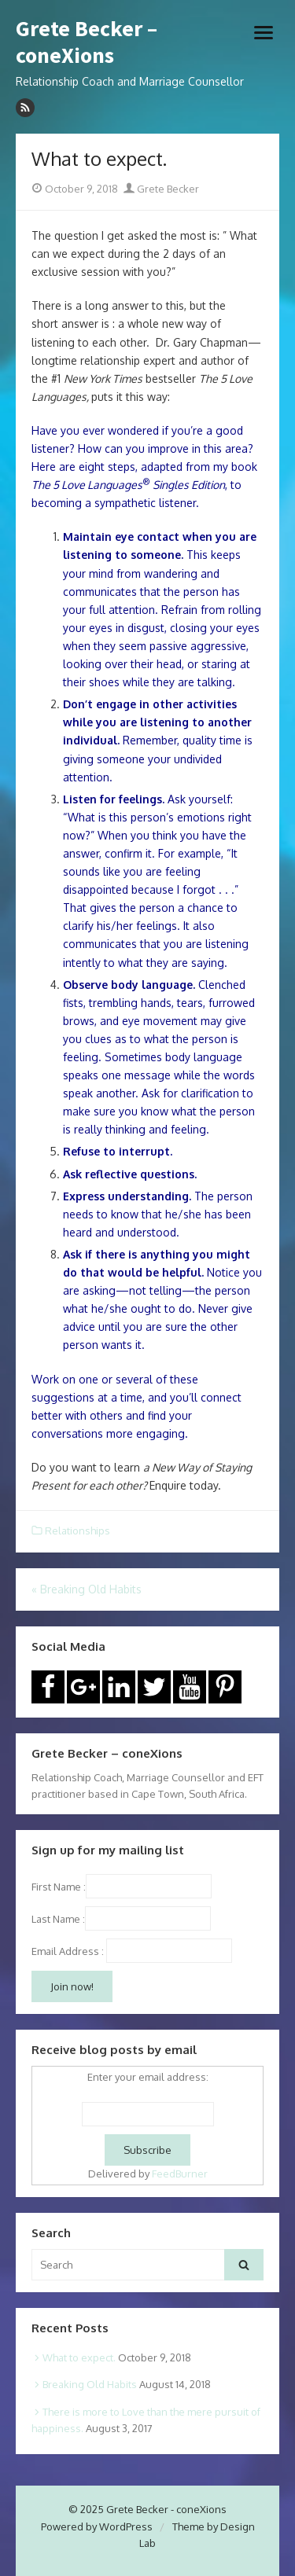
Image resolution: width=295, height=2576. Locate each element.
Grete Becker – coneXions (86, 42)
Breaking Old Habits (89, 2384)
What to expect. (79, 2357)
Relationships (77, 1530)
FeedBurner (180, 2173)
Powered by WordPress (97, 2526)
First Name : (121, 1886)
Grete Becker (161, 188)
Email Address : (67, 1951)
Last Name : (121, 1919)
